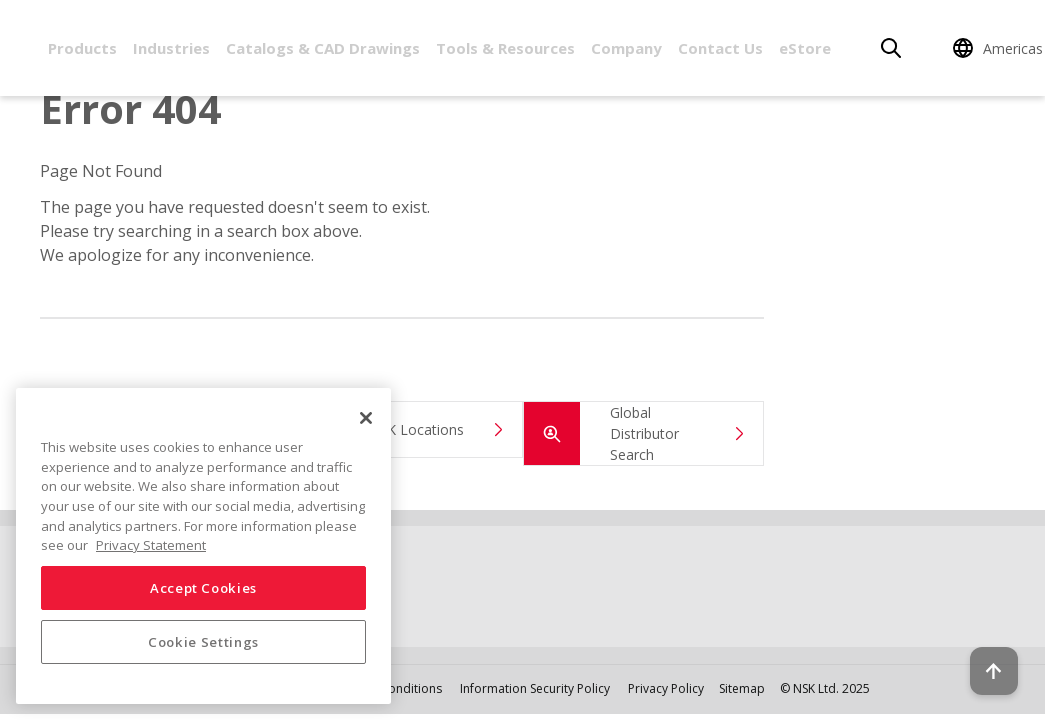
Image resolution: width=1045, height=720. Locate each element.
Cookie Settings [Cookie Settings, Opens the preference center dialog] (203, 642)
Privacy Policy (666, 688)
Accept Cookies (203, 588)
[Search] (891, 48)
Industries (171, 48)
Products (82, 48)
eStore (805, 48)
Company (626, 48)
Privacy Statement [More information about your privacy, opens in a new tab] (151, 545)
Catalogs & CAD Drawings (323, 48)
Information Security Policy (535, 688)
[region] (203, 546)
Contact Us (720, 48)
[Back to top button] (981, 648)
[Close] (366, 418)
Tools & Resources (505, 48)
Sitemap (742, 688)
